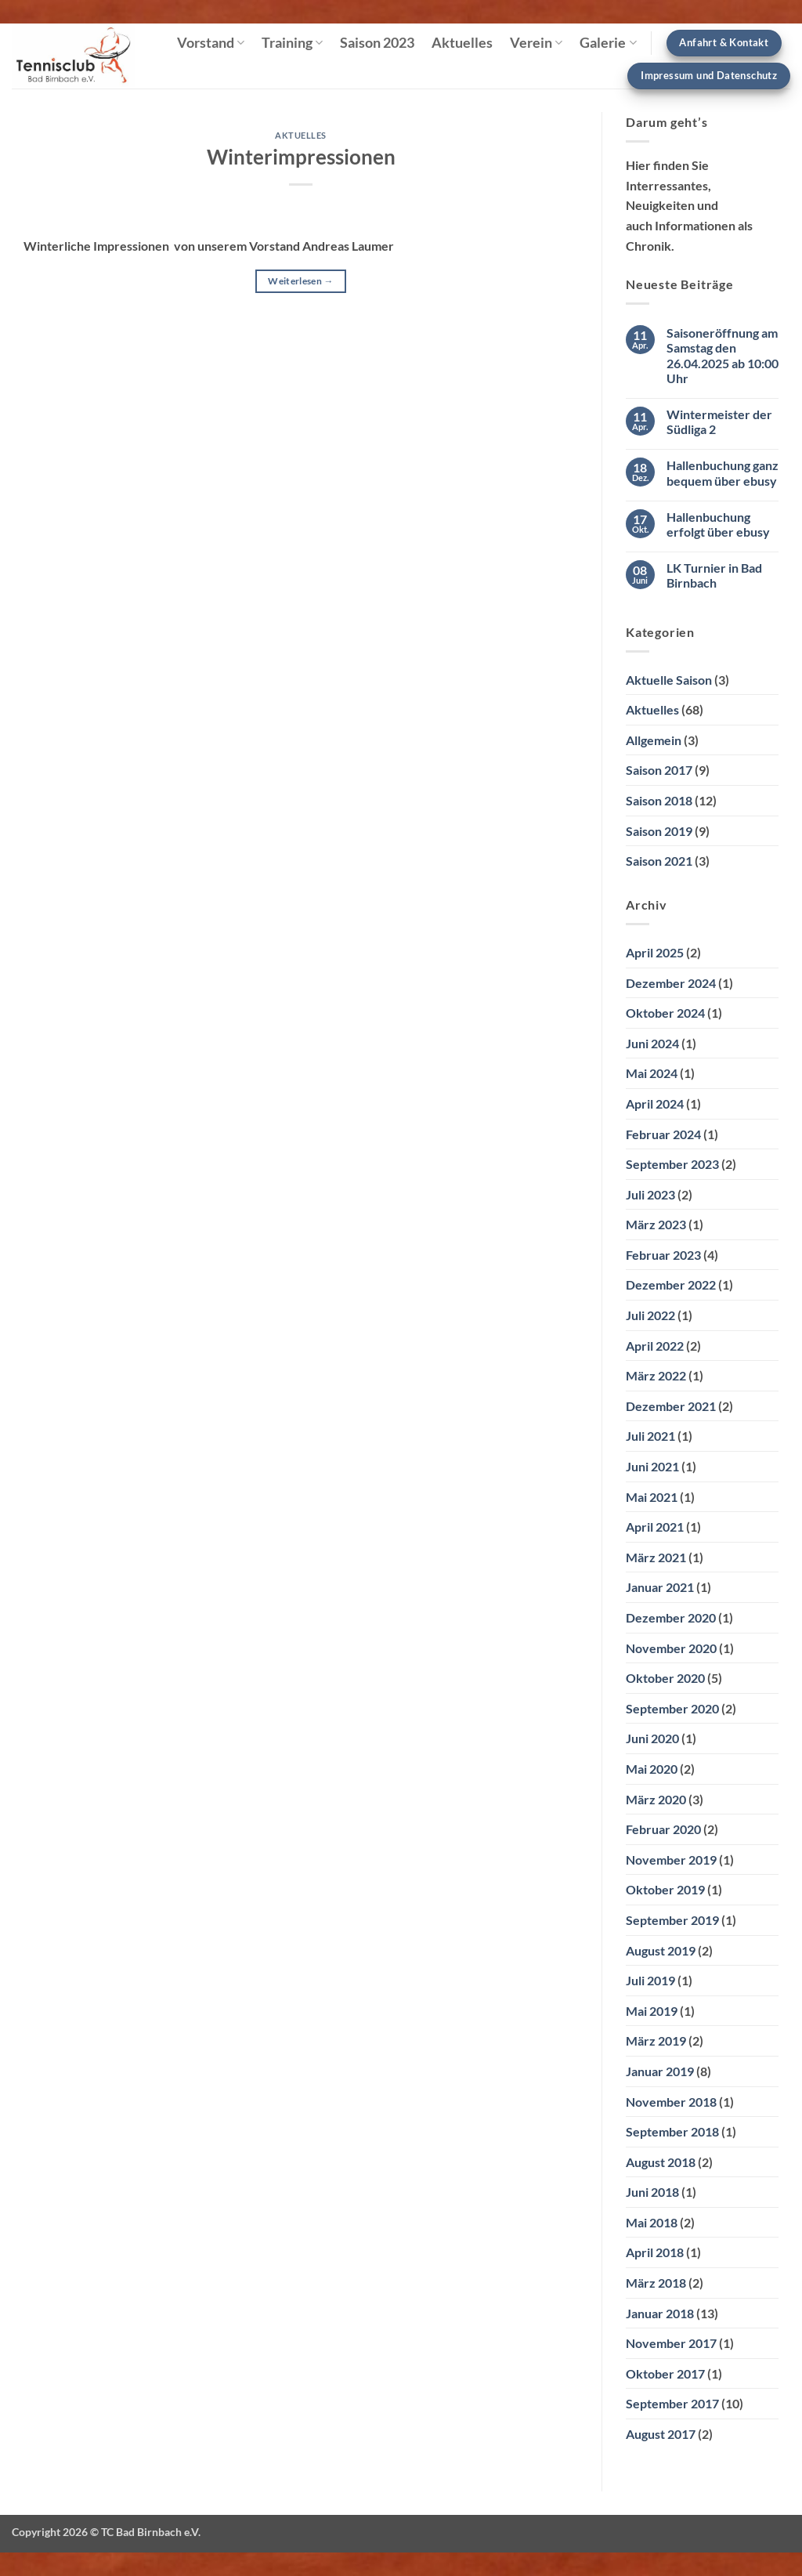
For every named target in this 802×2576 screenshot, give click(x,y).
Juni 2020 (652, 1738)
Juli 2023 (650, 1194)
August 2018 (660, 2162)
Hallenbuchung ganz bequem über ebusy (723, 472)
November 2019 (671, 1859)
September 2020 (672, 1708)
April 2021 (655, 1526)
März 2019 (656, 2040)
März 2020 (656, 1799)
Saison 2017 (659, 769)
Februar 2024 (663, 1134)
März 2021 (656, 1557)
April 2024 (655, 1103)
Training (292, 42)
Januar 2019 (660, 2071)
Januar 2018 (660, 2313)
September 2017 (672, 2403)
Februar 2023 (663, 1254)
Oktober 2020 (665, 1677)
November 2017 (671, 2342)
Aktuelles (462, 42)
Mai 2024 (651, 1072)
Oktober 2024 (665, 1012)
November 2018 (671, 2101)
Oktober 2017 (665, 2373)
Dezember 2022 (671, 1284)
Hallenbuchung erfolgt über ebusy (718, 524)
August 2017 (660, 2433)
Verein (536, 42)
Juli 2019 (650, 1980)
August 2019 (660, 1950)
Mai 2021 (651, 1496)
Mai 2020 (651, 1768)
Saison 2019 (659, 830)
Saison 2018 (659, 800)
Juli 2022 (650, 1315)
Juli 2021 (650, 1435)
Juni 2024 (652, 1043)
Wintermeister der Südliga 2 (719, 421)
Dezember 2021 (671, 1405)
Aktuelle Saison (669, 679)
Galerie (608, 42)
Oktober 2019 (665, 1889)
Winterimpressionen (301, 156)
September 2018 (672, 2131)
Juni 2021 (652, 1466)
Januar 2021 (660, 1586)
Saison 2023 (377, 42)
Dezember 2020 (671, 1617)
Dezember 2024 (671, 982)
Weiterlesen (301, 280)
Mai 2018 (651, 2222)
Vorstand (210, 42)
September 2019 (672, 1919)
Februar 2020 (663, 1829)
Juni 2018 (652, 2191)
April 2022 (655, 1345)
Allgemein (653, 740)
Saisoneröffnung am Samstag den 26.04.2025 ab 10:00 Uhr (723, 355)
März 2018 (656, 2282)
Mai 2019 (651, 2010)
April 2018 (655, 2252)
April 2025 (655, 952)
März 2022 (656, 1375)
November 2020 (671, 1648)
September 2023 (672, 1163)
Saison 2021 (659, 860)
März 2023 (656, 1224)
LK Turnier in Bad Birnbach (714, 575)
